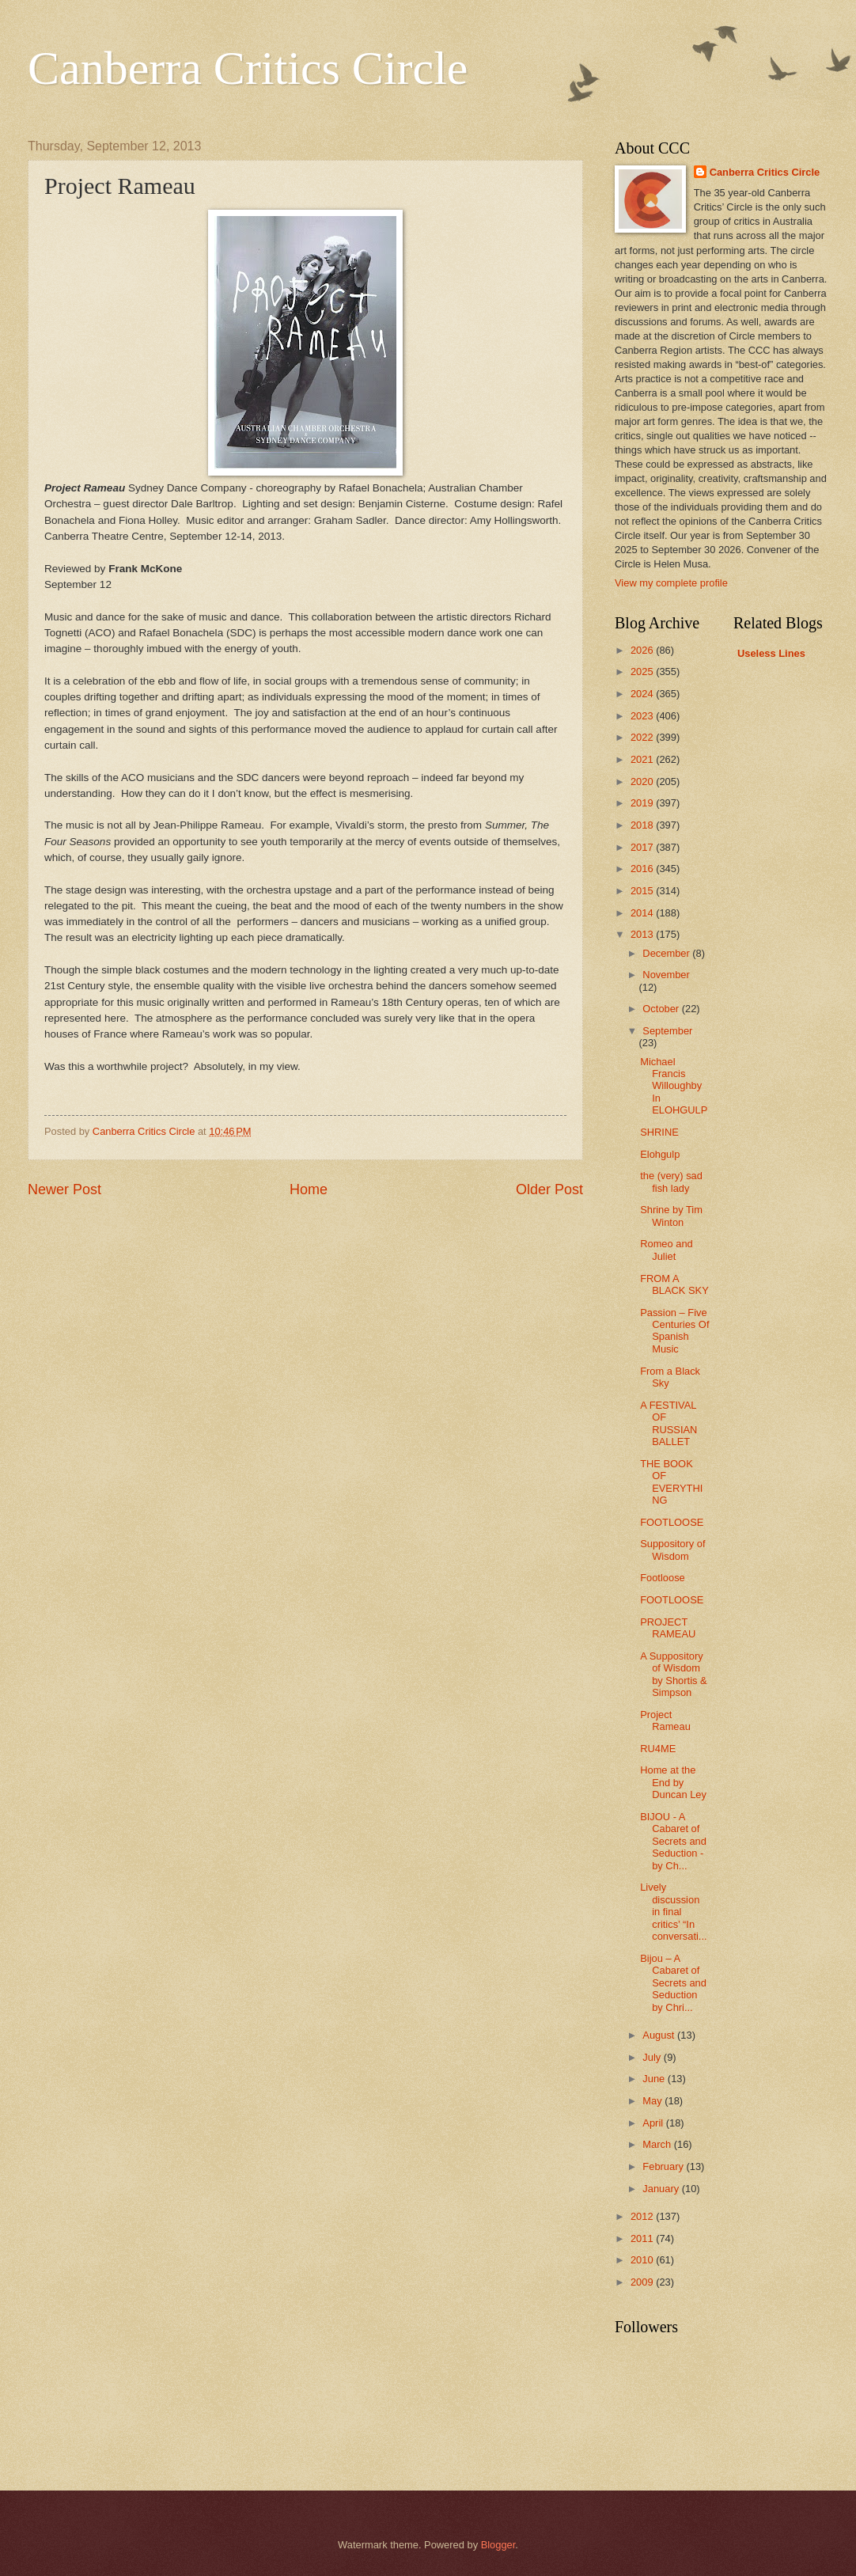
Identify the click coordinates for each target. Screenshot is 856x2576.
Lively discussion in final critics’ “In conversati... (673, 1911)
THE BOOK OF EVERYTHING (671, 1482)
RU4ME (658, 1749)
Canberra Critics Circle (248, 68)
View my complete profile (671, 583)
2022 (643, 737)
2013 (643, 934)
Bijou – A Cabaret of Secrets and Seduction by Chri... (673, 1982)
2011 (643, 2238)
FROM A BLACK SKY (674, 1284)
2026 (643, 650)
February (664, 2166)
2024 (643, 694)
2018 (643, 825)
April (653, 2123)
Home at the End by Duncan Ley (673, 1782)
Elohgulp (660, 1154)
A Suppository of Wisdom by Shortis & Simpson (673, 1674)
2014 (643, 913)
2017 (643, 847)
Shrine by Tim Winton (671, 1215)
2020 (643, 781)
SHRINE (659, 1132)
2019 (643, 803)
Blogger (498, 2545)
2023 (643, 716)
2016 (643, 868)
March (657, 2144)
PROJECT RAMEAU (667, 1628)
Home (309, 1189)
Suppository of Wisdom (672, 1549)
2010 (643, 2260)
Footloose (662, 1578)
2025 (643, 671)
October (661, 1009)
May (653, 2101)
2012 (643, 2216)
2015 (643, 891)
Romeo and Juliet (666, 1249)
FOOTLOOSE (671, 1522)
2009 (643, 2282)
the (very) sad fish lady (671, 1181)
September (667, 1031)
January (661, 2189)
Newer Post (64, 1189)
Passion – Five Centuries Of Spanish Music (674, 1331)
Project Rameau (665, 1720)
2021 (643, 759)
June (655, 2079)
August (659, 2035)
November (665, 975)
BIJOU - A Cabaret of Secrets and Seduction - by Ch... (673, 1841)
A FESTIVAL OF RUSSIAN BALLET (668, 1423)
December (667, 953)
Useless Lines (771, 653)
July (652, 2057)
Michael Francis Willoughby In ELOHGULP (673, 1086)
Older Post (549, 1189)
